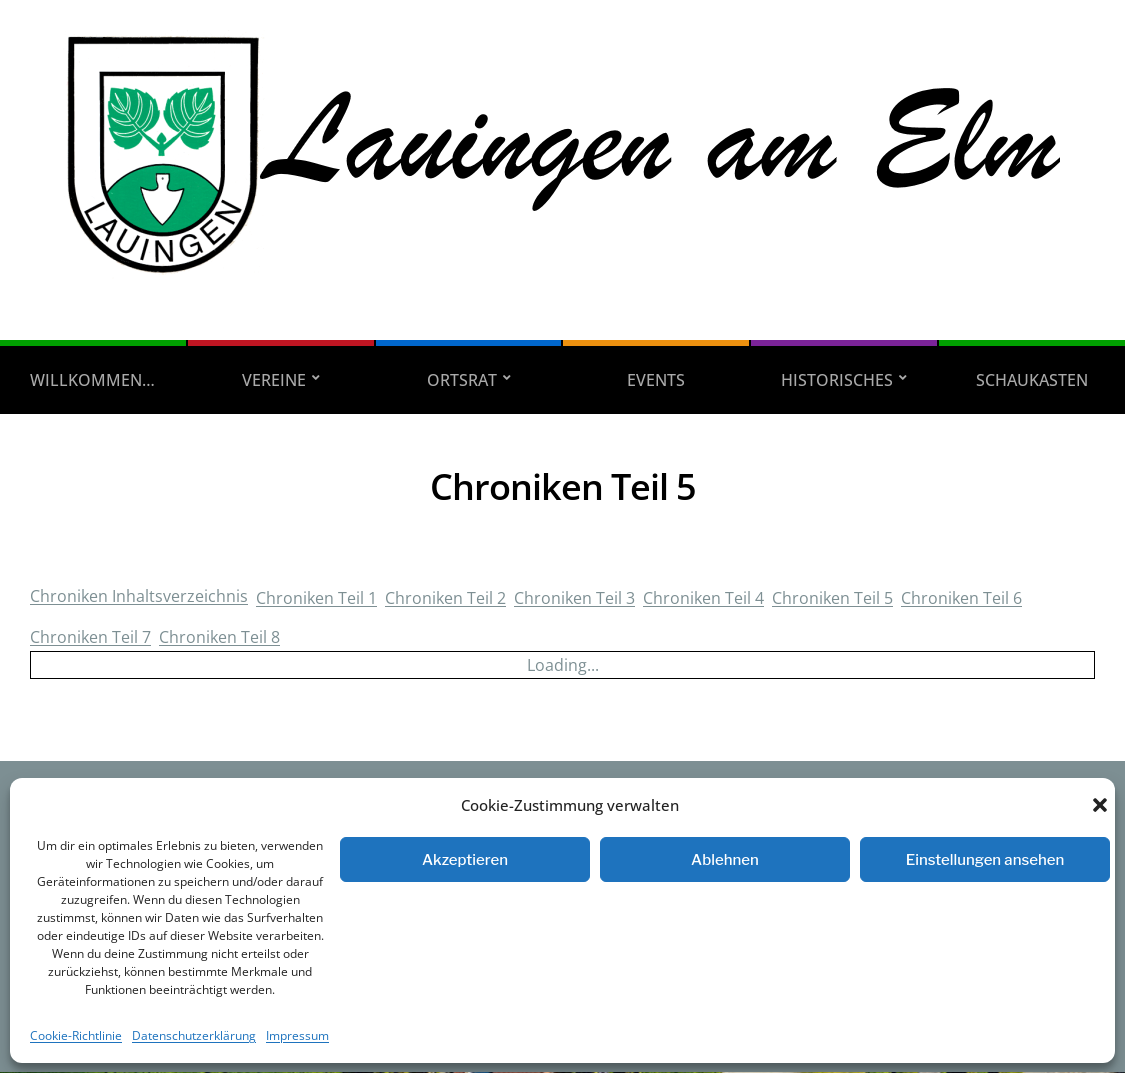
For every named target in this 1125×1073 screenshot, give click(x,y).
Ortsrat (462, 380)
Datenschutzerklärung (194, 1035)
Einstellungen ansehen (985, 860)
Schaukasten (1032, 380)
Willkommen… (92, 380)
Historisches (837, 380)
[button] (1100, 805)
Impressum (297, 1035)
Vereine (274, 380)
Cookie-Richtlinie (76, 1035)
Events (656, 380)
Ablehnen (725, 860)
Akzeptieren (465, 860)
